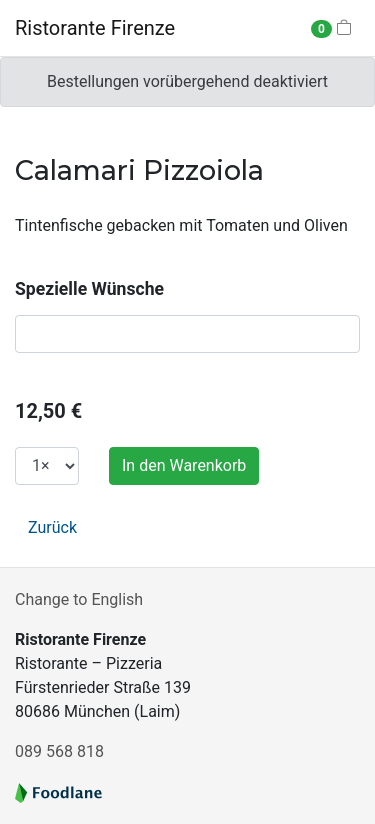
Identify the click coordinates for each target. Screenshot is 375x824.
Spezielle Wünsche (89, 289)
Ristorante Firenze (95, 28)
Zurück (52, 527)
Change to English (79, 599)
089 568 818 (59, 751)
